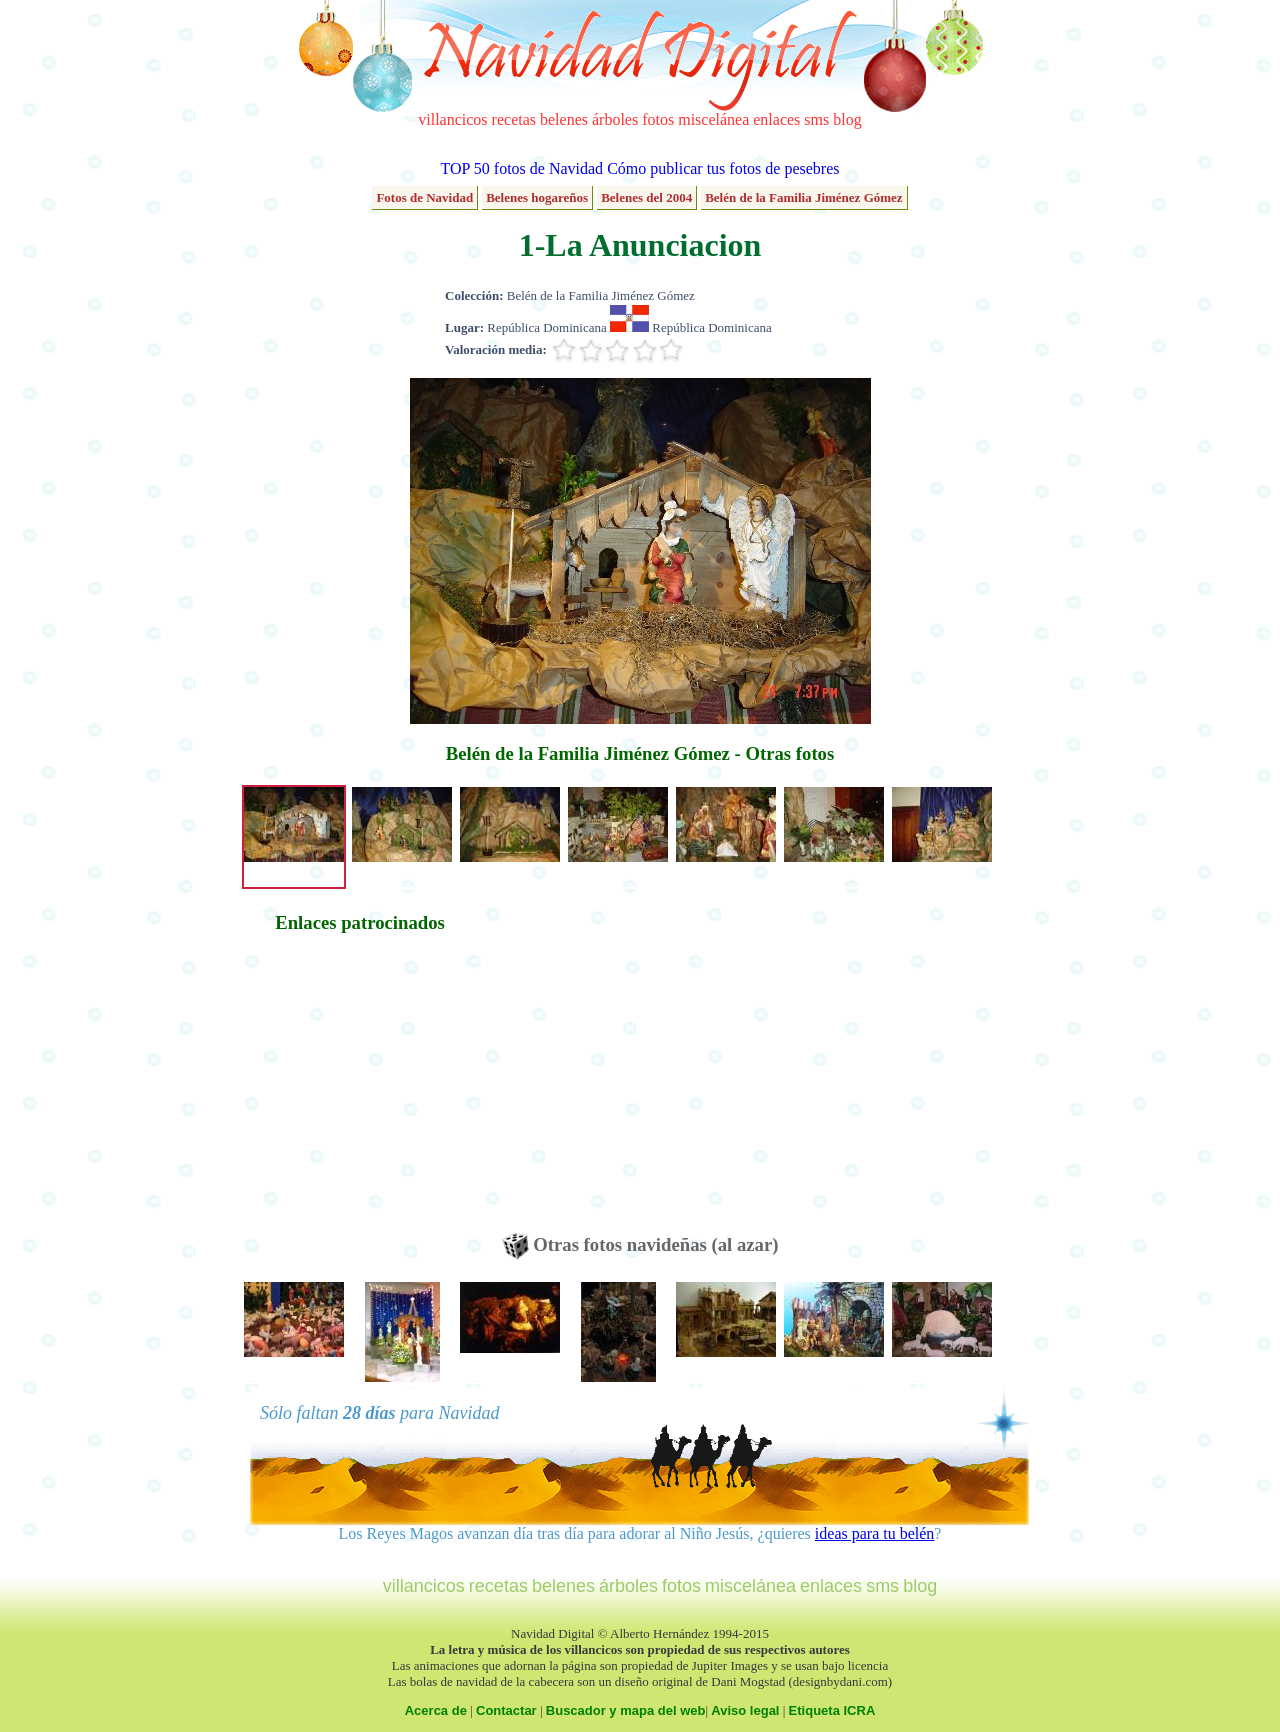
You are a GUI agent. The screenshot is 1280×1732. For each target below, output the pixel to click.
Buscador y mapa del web (626, 1710)
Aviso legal (745, 1710)
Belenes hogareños (537, 197)
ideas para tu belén (875, 1533)
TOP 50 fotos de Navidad (521, 168)
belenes (564, 119)
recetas (514, 119)
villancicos (452, 119)
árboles (615, 119)
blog (847, 119)
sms (816, 119)
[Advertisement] (360, 1093)
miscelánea (713, 119)
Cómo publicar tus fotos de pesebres (723, 168)
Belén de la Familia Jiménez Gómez (803, 197)
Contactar (506, 1710)
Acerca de (436, 1710)
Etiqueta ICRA (832, 1710)
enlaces (776, 119)
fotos (658, 119)
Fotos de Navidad (424, 197)
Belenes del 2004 (646, 197)
